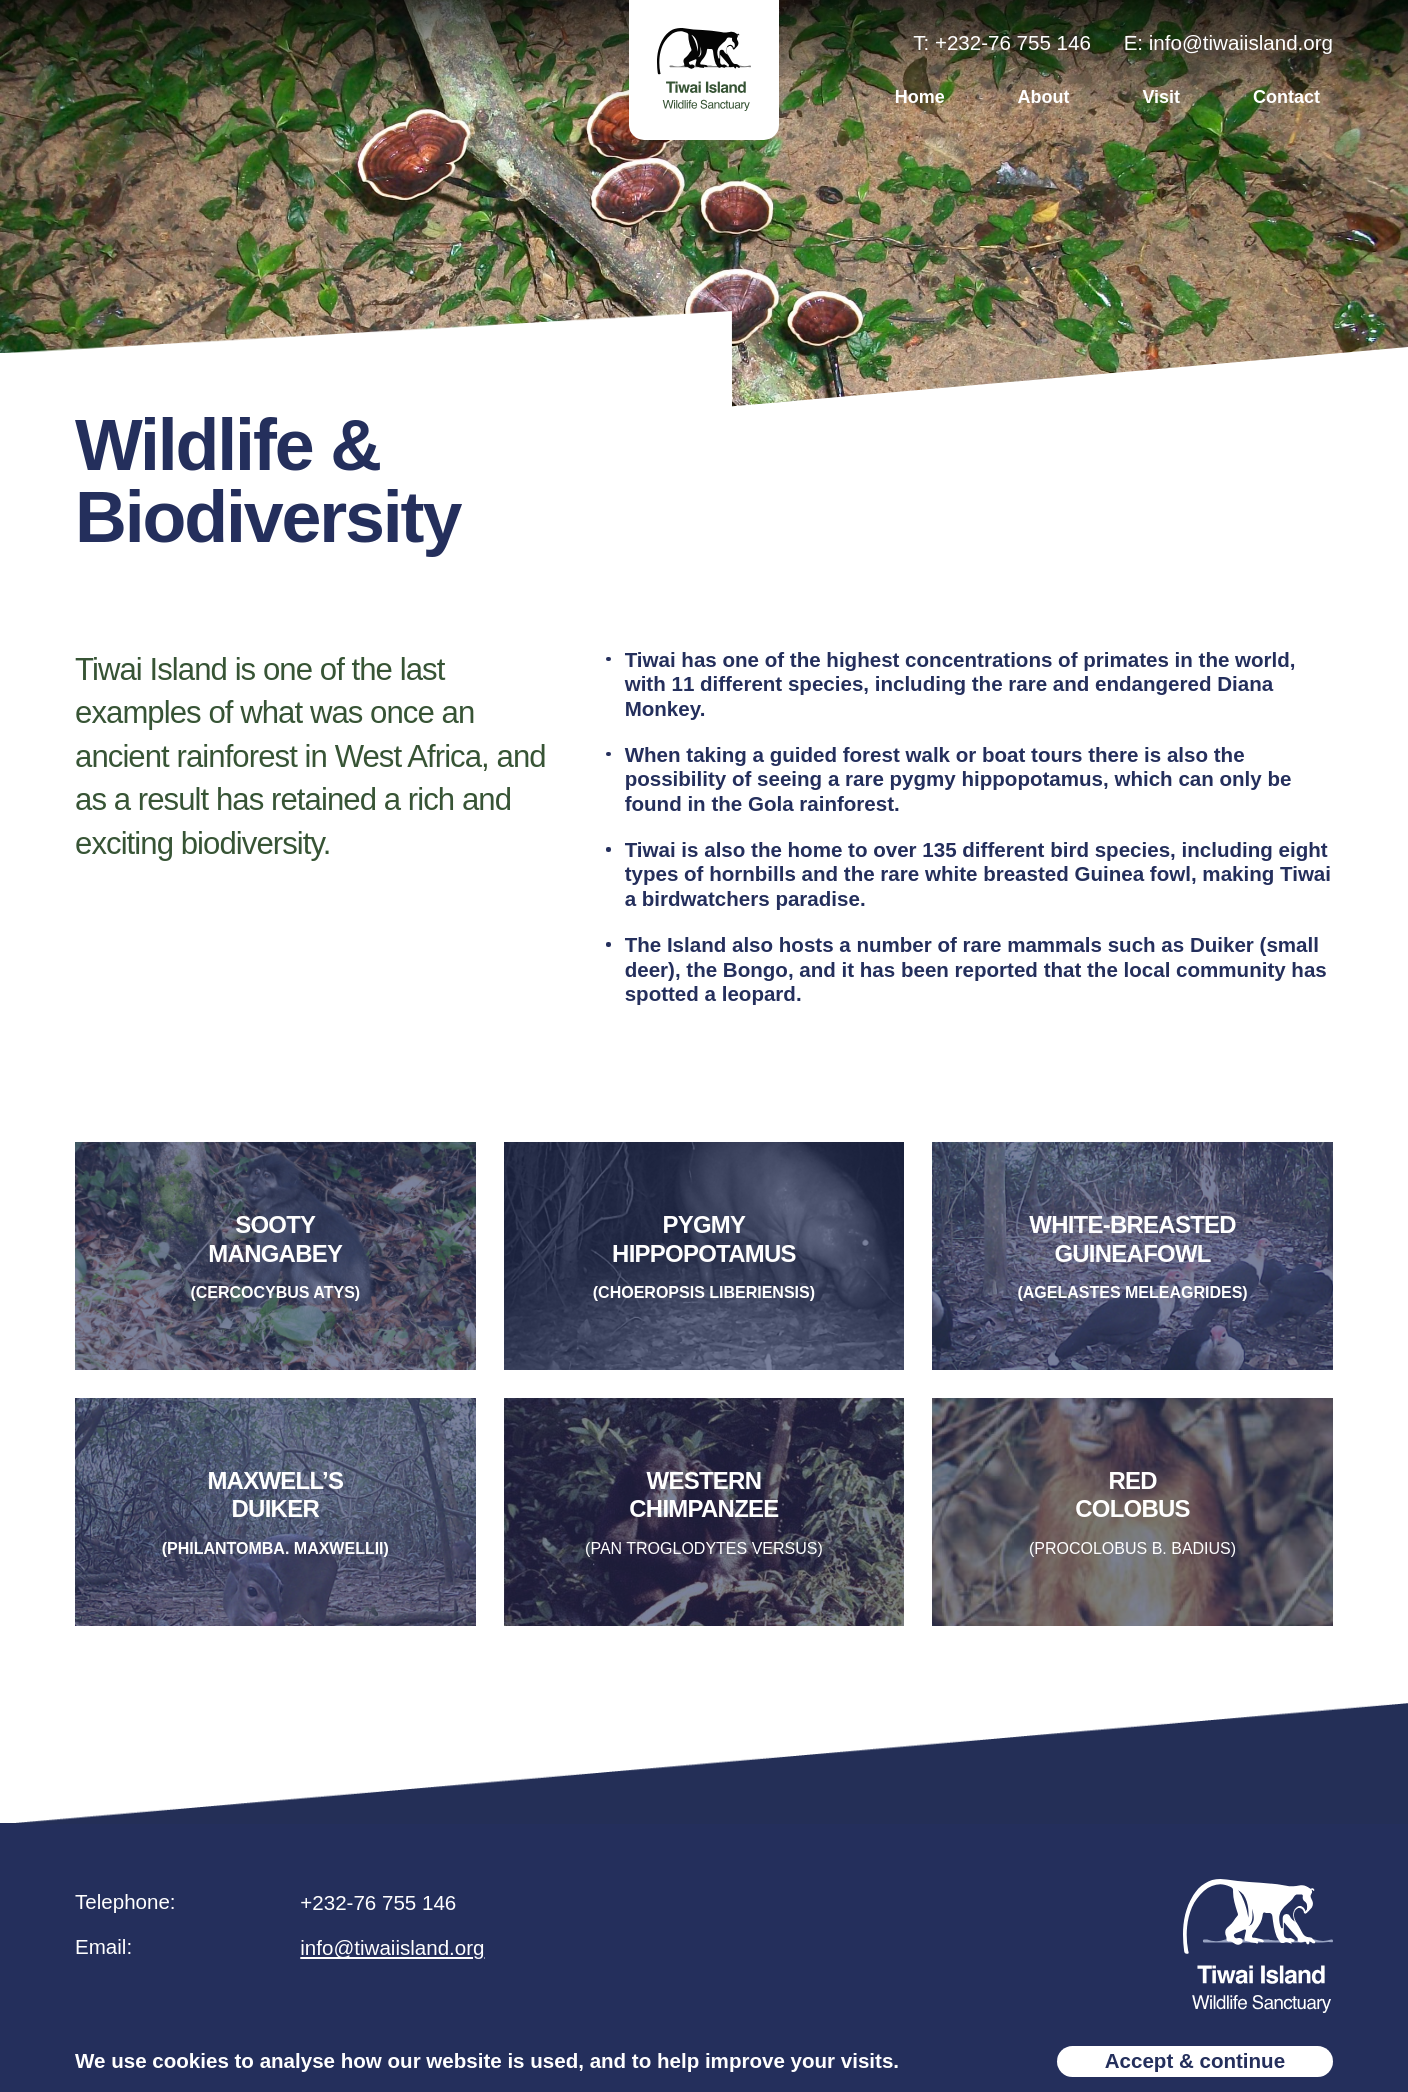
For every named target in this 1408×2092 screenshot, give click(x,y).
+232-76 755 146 (378, 1910)
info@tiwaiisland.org (392, 1955)
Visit (1161, 97)
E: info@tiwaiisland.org (1228, 42)
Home (920, 97)
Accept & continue (1195, 2060)
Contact (1286, 97)
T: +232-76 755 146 (1002, 42)
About (1044, 97)
